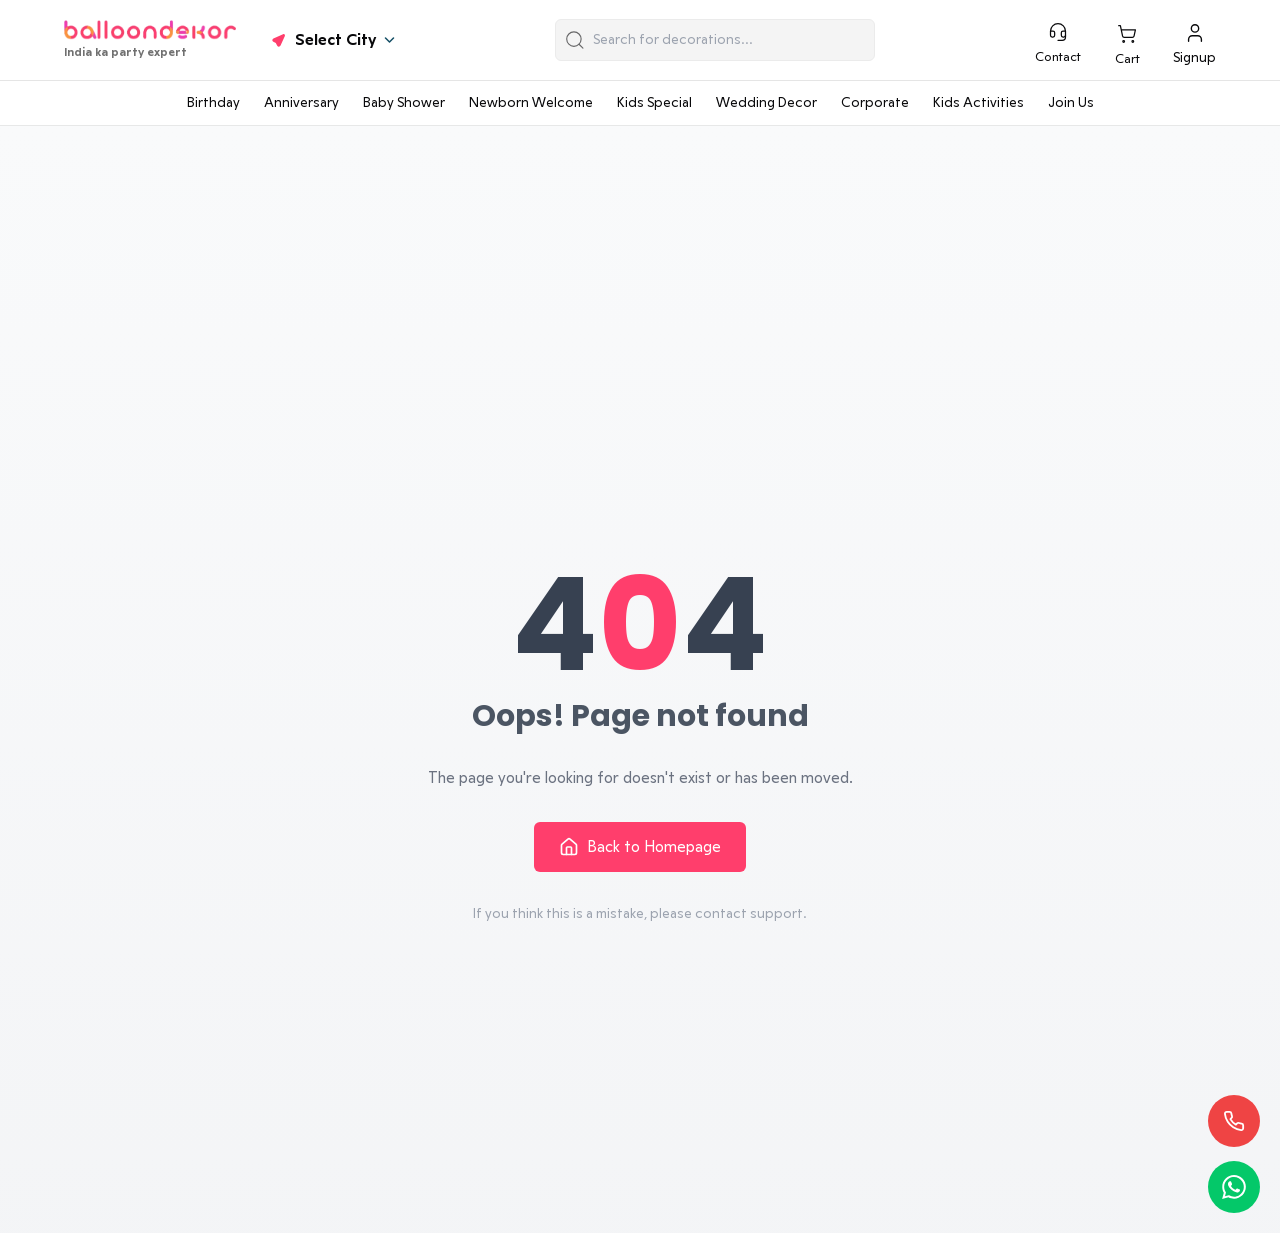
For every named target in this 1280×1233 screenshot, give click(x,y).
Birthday (213, 103)
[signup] (1194, 40)
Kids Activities (978, 103)
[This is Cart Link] (1127, 44)
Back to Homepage (640, 847)
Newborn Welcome (531, 103)
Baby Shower (404, 103)
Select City (333, 40)
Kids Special (654, 103)
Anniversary (301, 103)
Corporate (875, 103)
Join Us (1071, 103)
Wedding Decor (766, 103)
